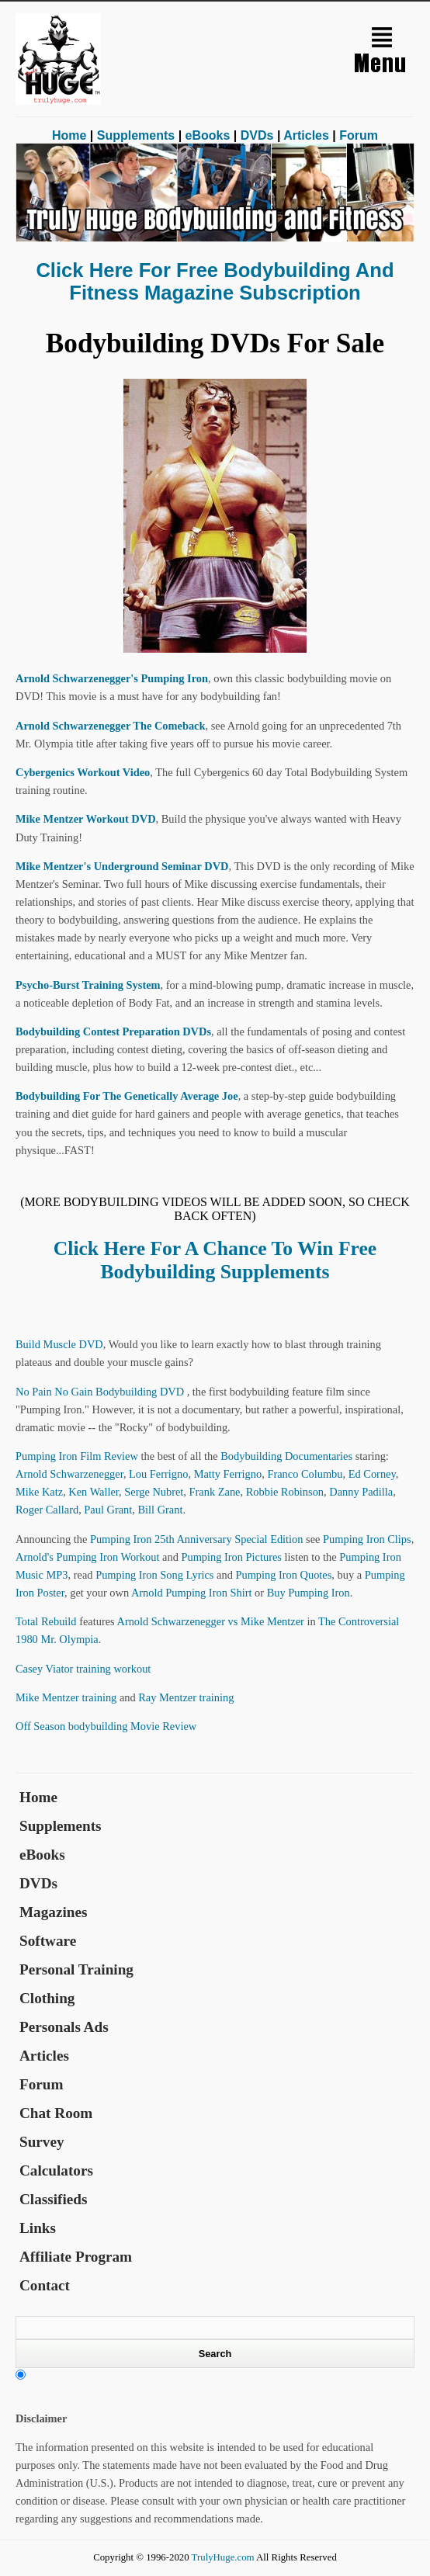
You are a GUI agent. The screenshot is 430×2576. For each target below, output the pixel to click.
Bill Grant (159, 1509)
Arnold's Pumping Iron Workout (87, 1557)
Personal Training (76, 1969)
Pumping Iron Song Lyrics (154, 1575)
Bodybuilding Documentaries (286, 1456)
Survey (41, 2142)
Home (69, 135)
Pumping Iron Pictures (231, 1557)
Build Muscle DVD (59, 1344)
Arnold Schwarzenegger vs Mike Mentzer (209, 1621)
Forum (358, 135)
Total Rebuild (46, 1621)
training (93, 1668)
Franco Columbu (304, 1474)
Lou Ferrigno (158, 1474)
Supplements (136, 135)
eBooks (208, 135)
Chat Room (55, 2113)
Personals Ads (64, 2027)
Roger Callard (47, 1509)
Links (37, 2228)
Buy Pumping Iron (308, 1592)
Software (47, 1941)
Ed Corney (372, 1474)
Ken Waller (93, 1492)
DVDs (257, 135)
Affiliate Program (75, 2256)
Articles (306, 135)
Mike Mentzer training (66, 1697)
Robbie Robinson (285, 1492)
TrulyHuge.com (223, 2557)
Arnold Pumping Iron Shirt (191, 1592)
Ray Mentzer (167, 1697)
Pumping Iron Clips (367, 1539)
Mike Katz (39, 1492)
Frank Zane (215, 1492)
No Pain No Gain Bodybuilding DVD (101, 1391)
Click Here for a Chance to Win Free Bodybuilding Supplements (215, 1260)
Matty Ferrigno (228, 1474)
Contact (44, 2285)
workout (132, 1668)
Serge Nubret (153, 1492)
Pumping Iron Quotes (283, 1575)
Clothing (47, 1998)
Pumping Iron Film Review (77, 1456)
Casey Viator (44, 1668)
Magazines (53, 1912)
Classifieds (53, 2199)
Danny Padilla (361, 1492)
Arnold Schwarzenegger (69, 1474)
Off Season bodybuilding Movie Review (106, 1726)
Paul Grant (108, 1509)
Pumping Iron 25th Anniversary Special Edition (196, 1539)
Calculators (56, 2170)
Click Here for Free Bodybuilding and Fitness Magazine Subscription (215, 281)
